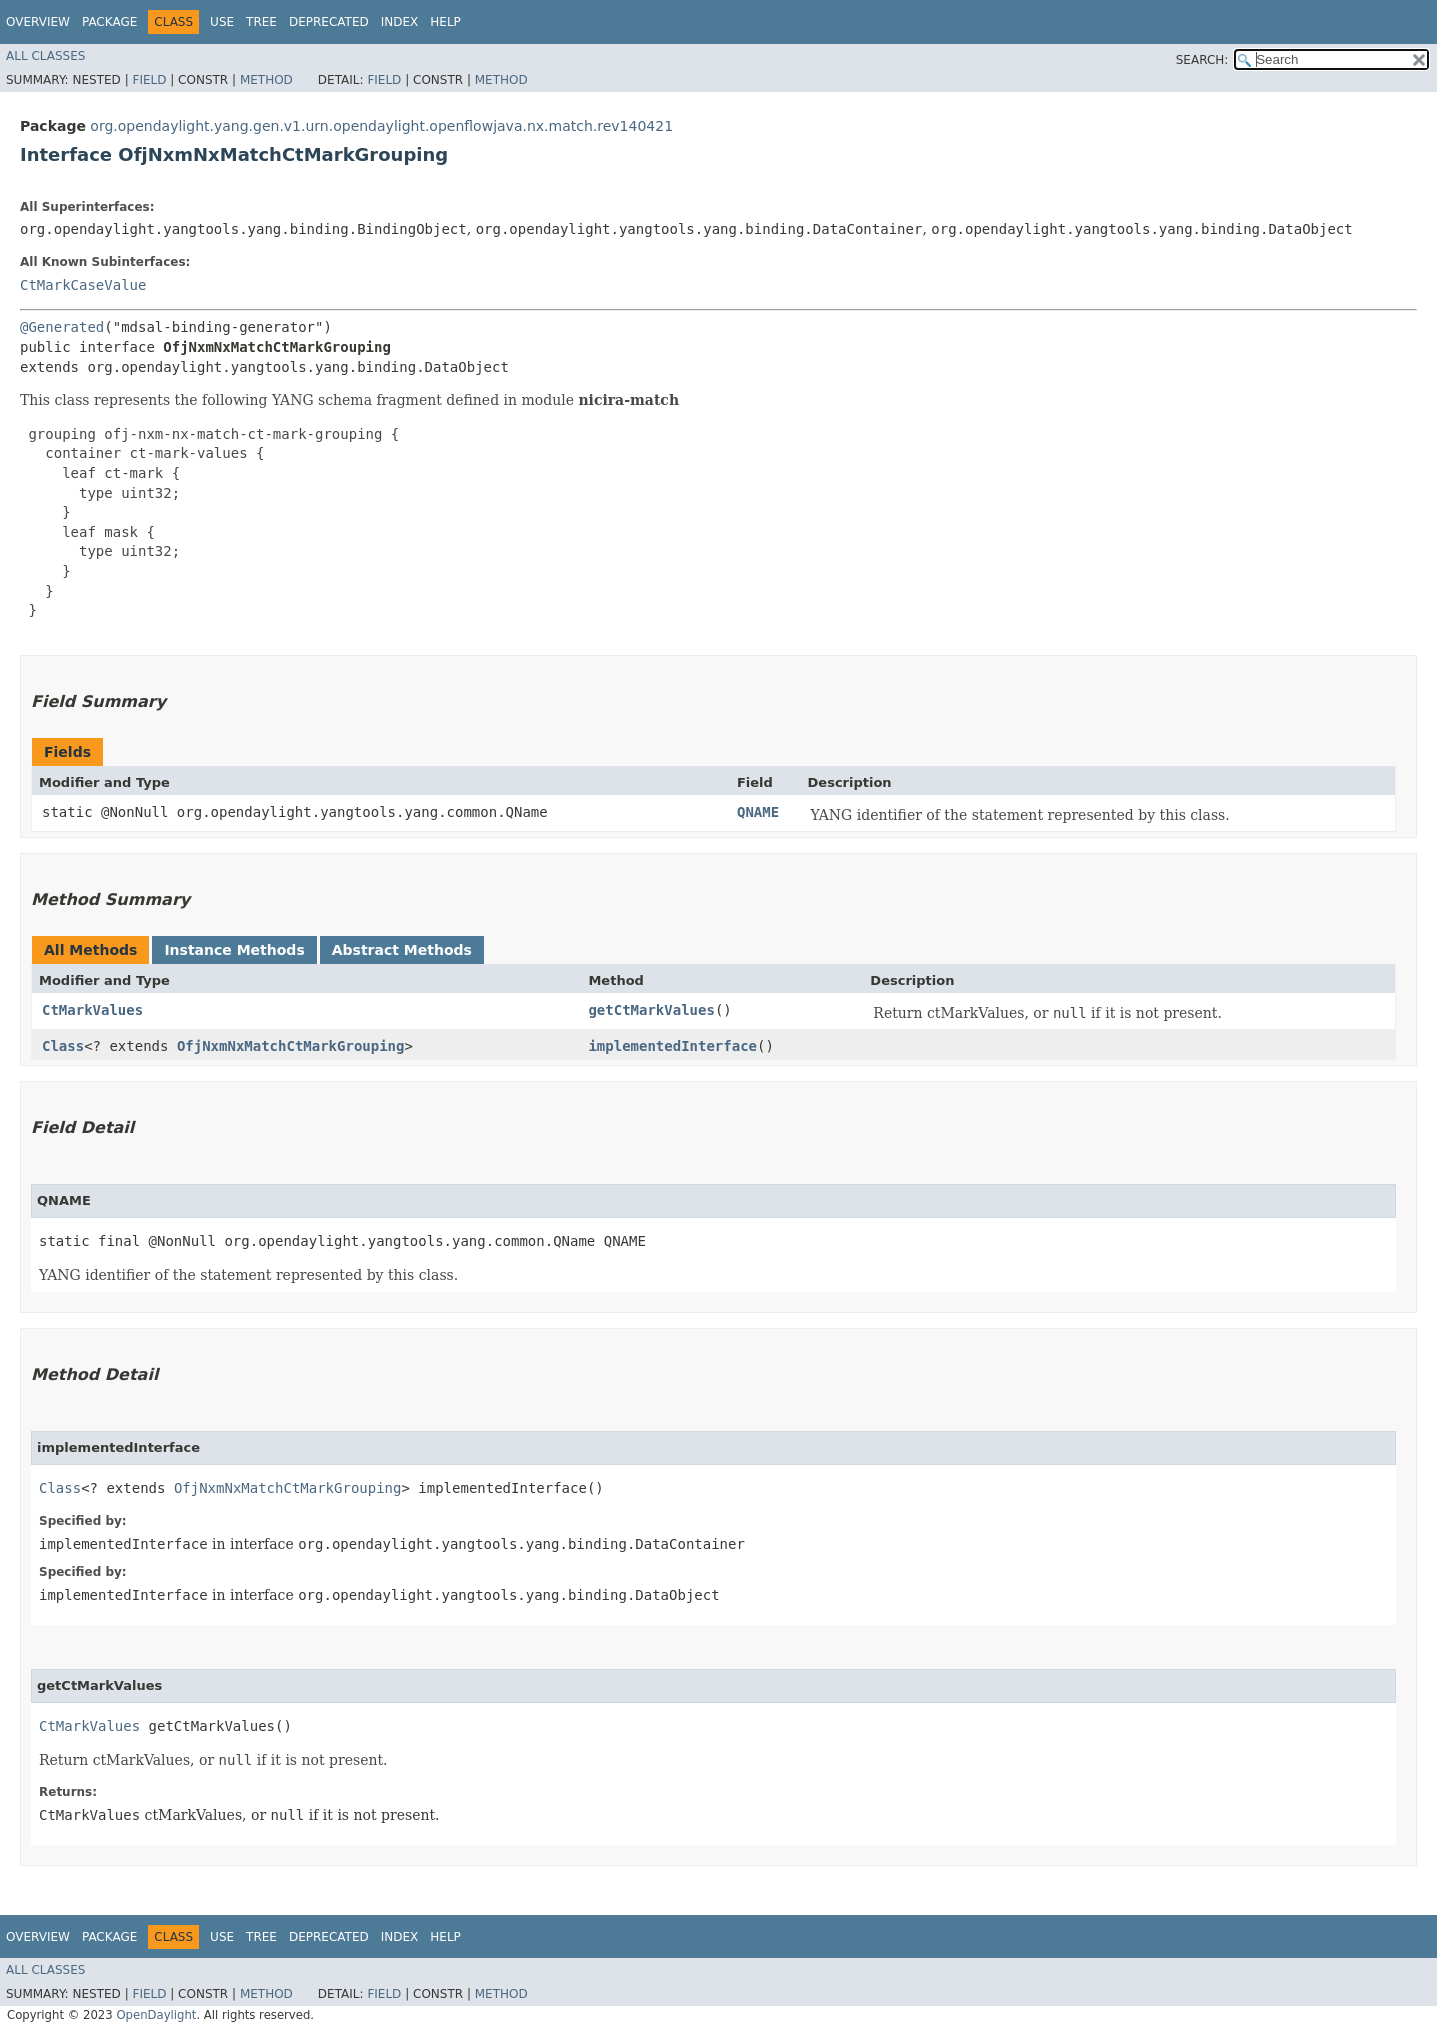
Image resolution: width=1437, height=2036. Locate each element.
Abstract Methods (402, 950)
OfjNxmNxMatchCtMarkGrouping (291, 1046)
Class (63, 1046)
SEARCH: (1202, 60)
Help (445, 22)
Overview (38, 22)
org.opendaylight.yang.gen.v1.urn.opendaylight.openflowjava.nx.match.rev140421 (381, 126)
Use (222, 22)
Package (109, 22)
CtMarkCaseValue (83, 285)
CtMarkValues (92, 1010)
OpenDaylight (156, 2015)
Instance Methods (234, 950)
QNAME (758, 812)
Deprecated (329, 22)
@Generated (62, 327)
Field (149, 80)
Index (400, 22)
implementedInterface (672, 1046)
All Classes (45, 56)
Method (266, 80)
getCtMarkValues (651, 1010)
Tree (261, 22)
